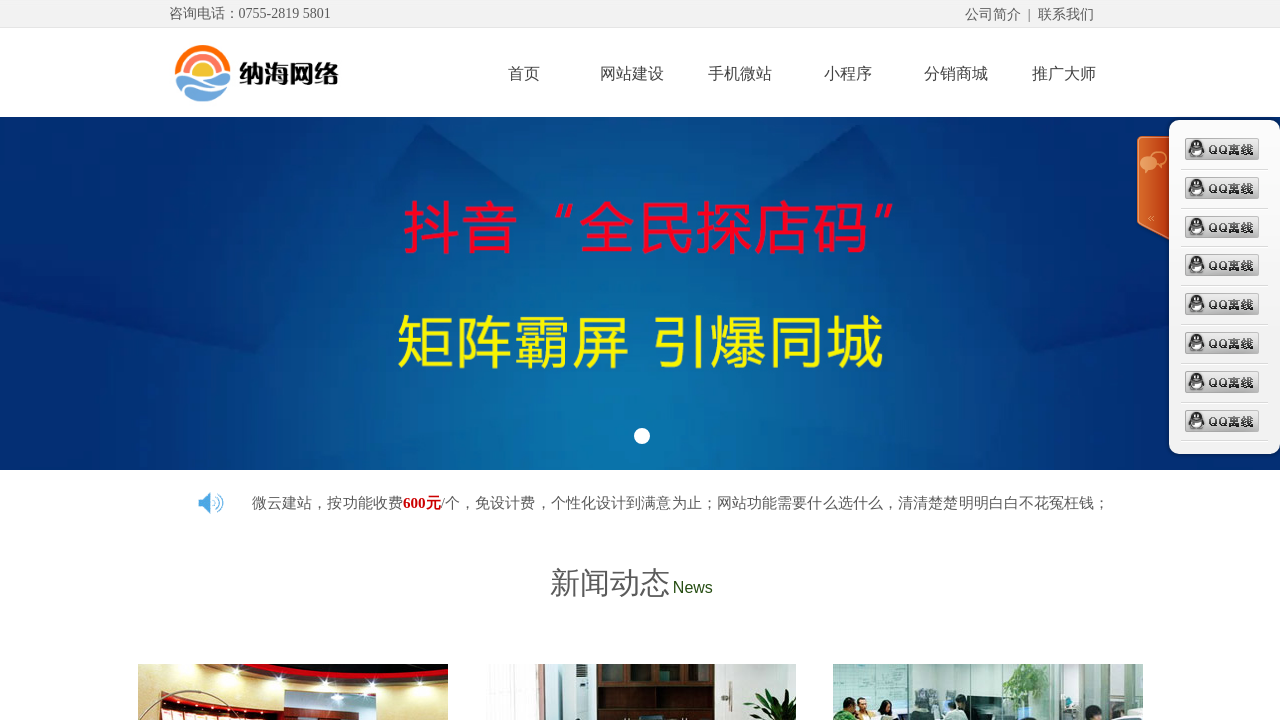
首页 (524, 73)
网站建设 (632, 73)
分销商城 (956, 73)
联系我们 (1066, 14)
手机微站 (740, 73)
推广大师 (1064, 73)
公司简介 (993, 14)
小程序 (848, 73)
